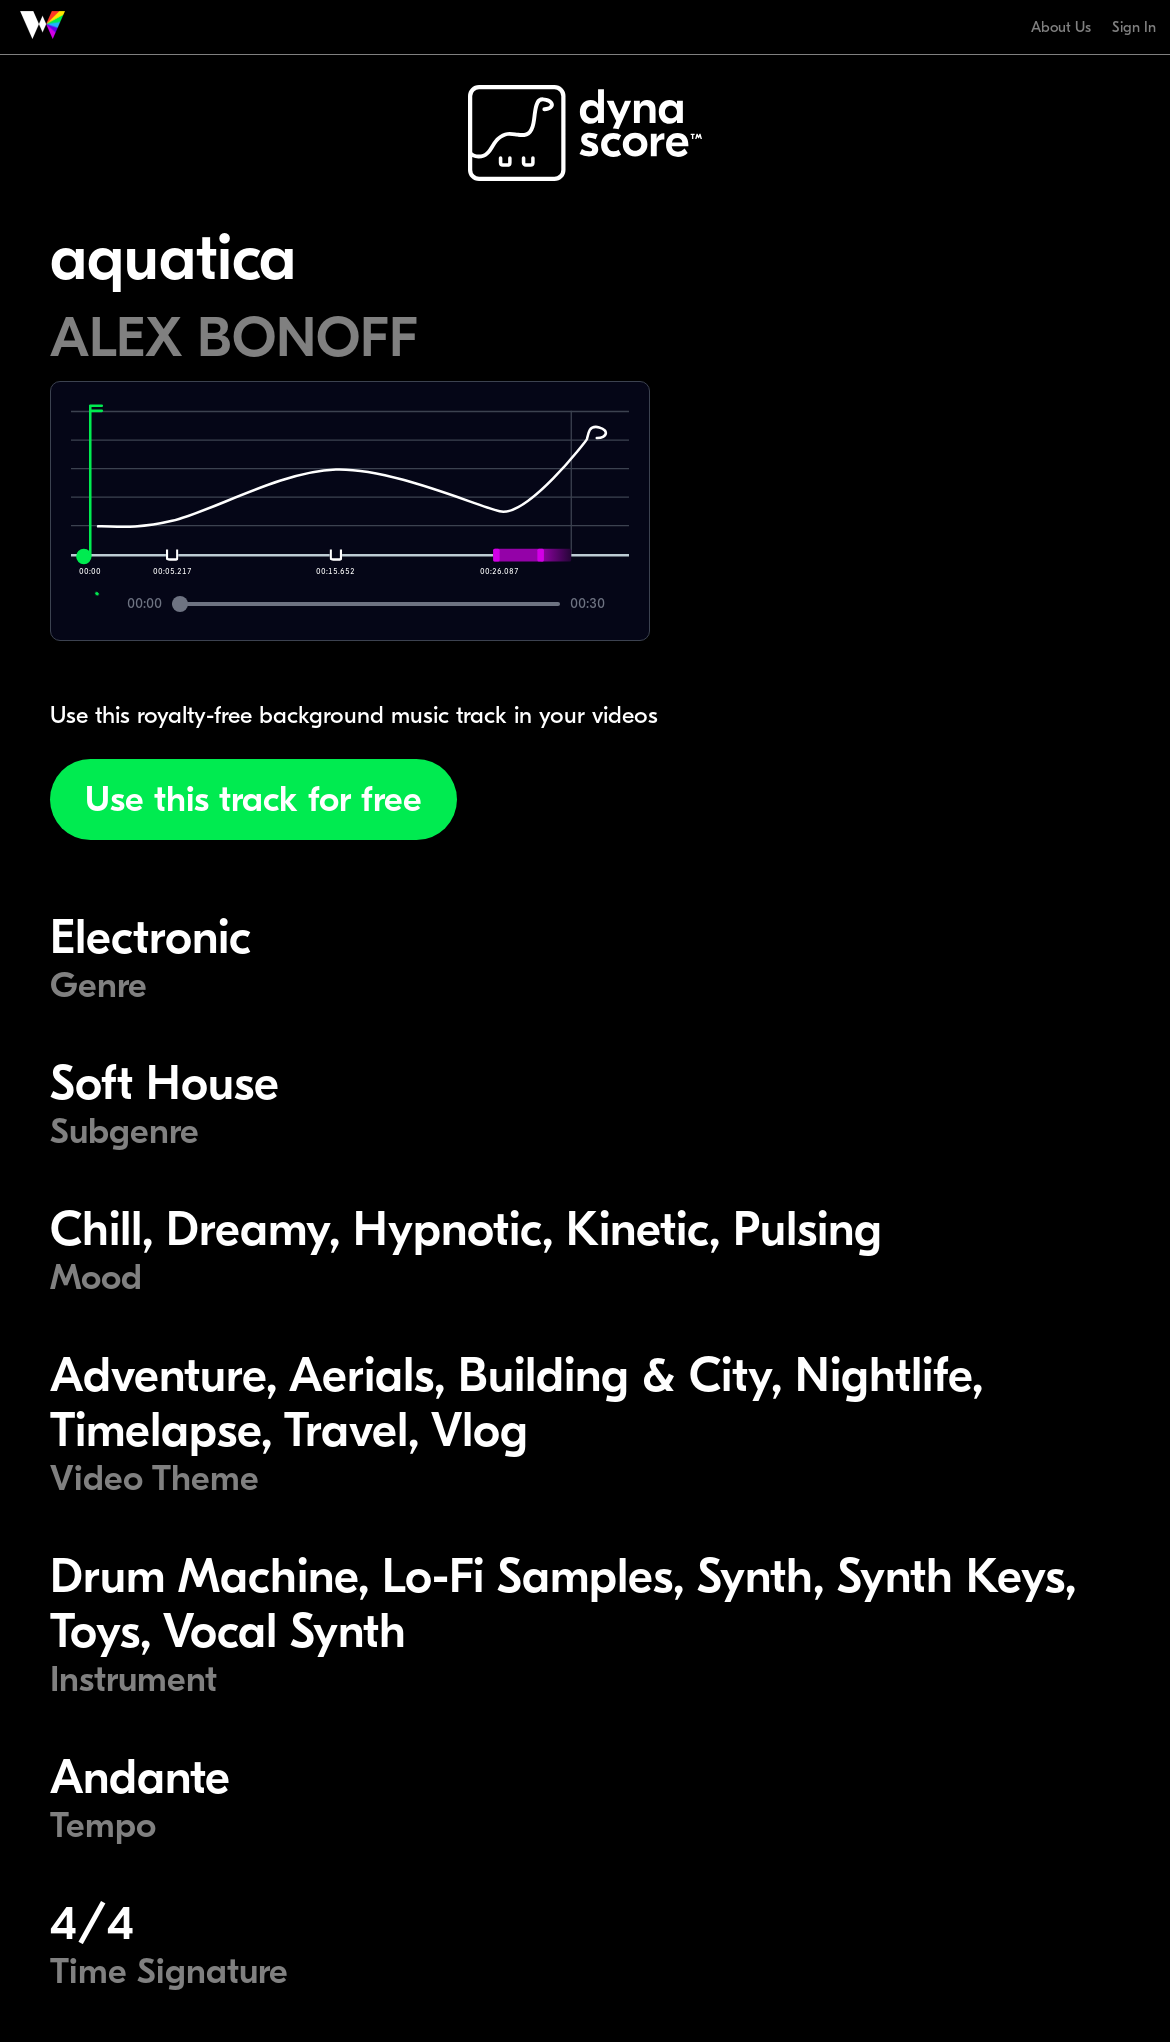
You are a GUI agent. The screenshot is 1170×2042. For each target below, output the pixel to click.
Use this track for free (253, 799)
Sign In (1134, 27)
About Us (1061, 27)
